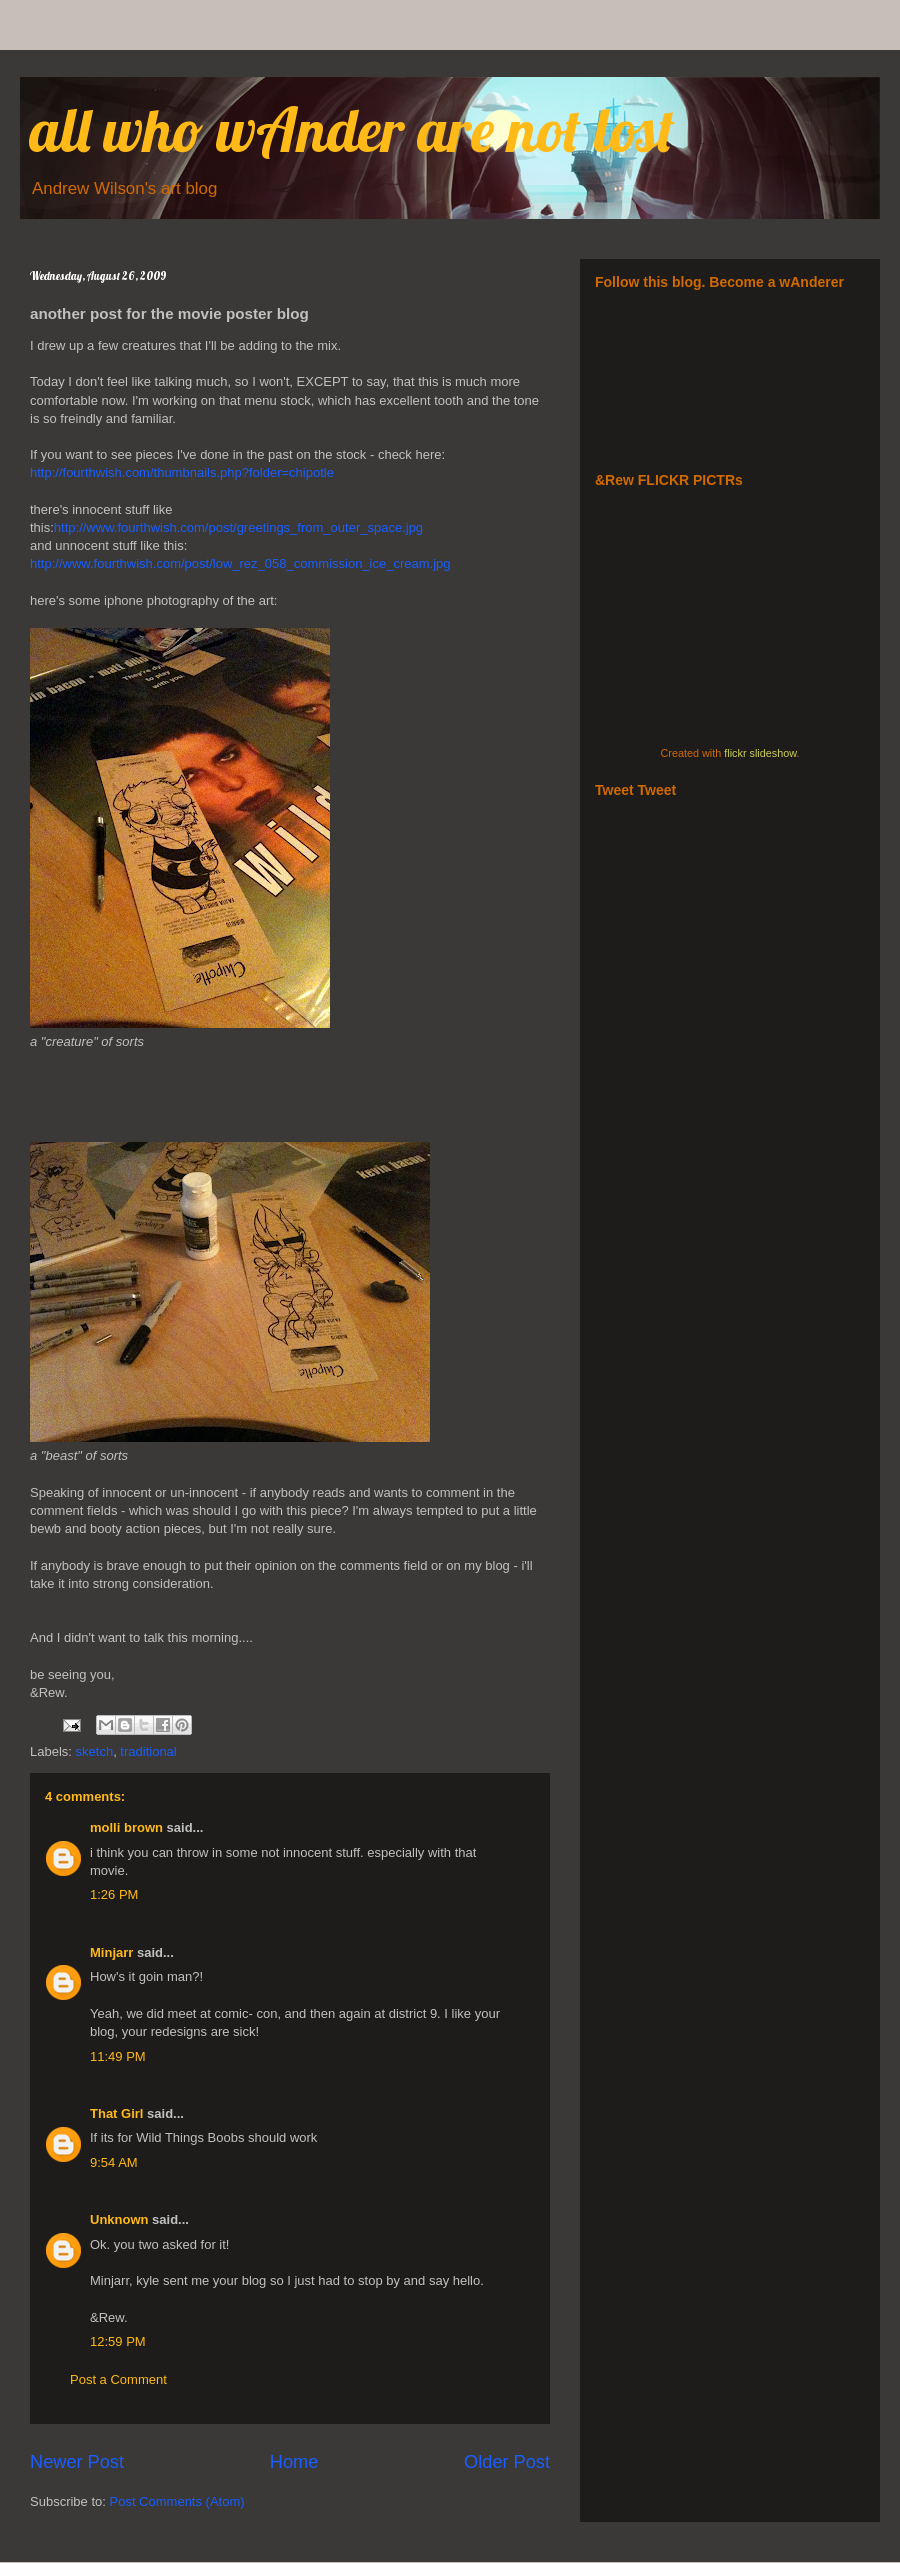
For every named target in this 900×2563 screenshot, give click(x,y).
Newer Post (77, 2462)
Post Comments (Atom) (177, 2501)
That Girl (116, 2113)
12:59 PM (118, 2341)
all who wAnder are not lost (352, 129)
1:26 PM (114, 1894)
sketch (95, 1751)
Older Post (507, 2462)
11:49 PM (118, 2056)
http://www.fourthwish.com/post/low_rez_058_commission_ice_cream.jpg (240, 563)
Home (294, 2462)
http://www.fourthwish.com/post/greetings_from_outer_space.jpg (238, 527)
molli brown (126, 1827)
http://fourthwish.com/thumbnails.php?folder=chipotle (182, 472)
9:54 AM (114, 2162)
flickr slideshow (760, 753)
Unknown (119, 2219)
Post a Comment (118, 2379)
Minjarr (111, 1952)
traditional (148, 1751)
